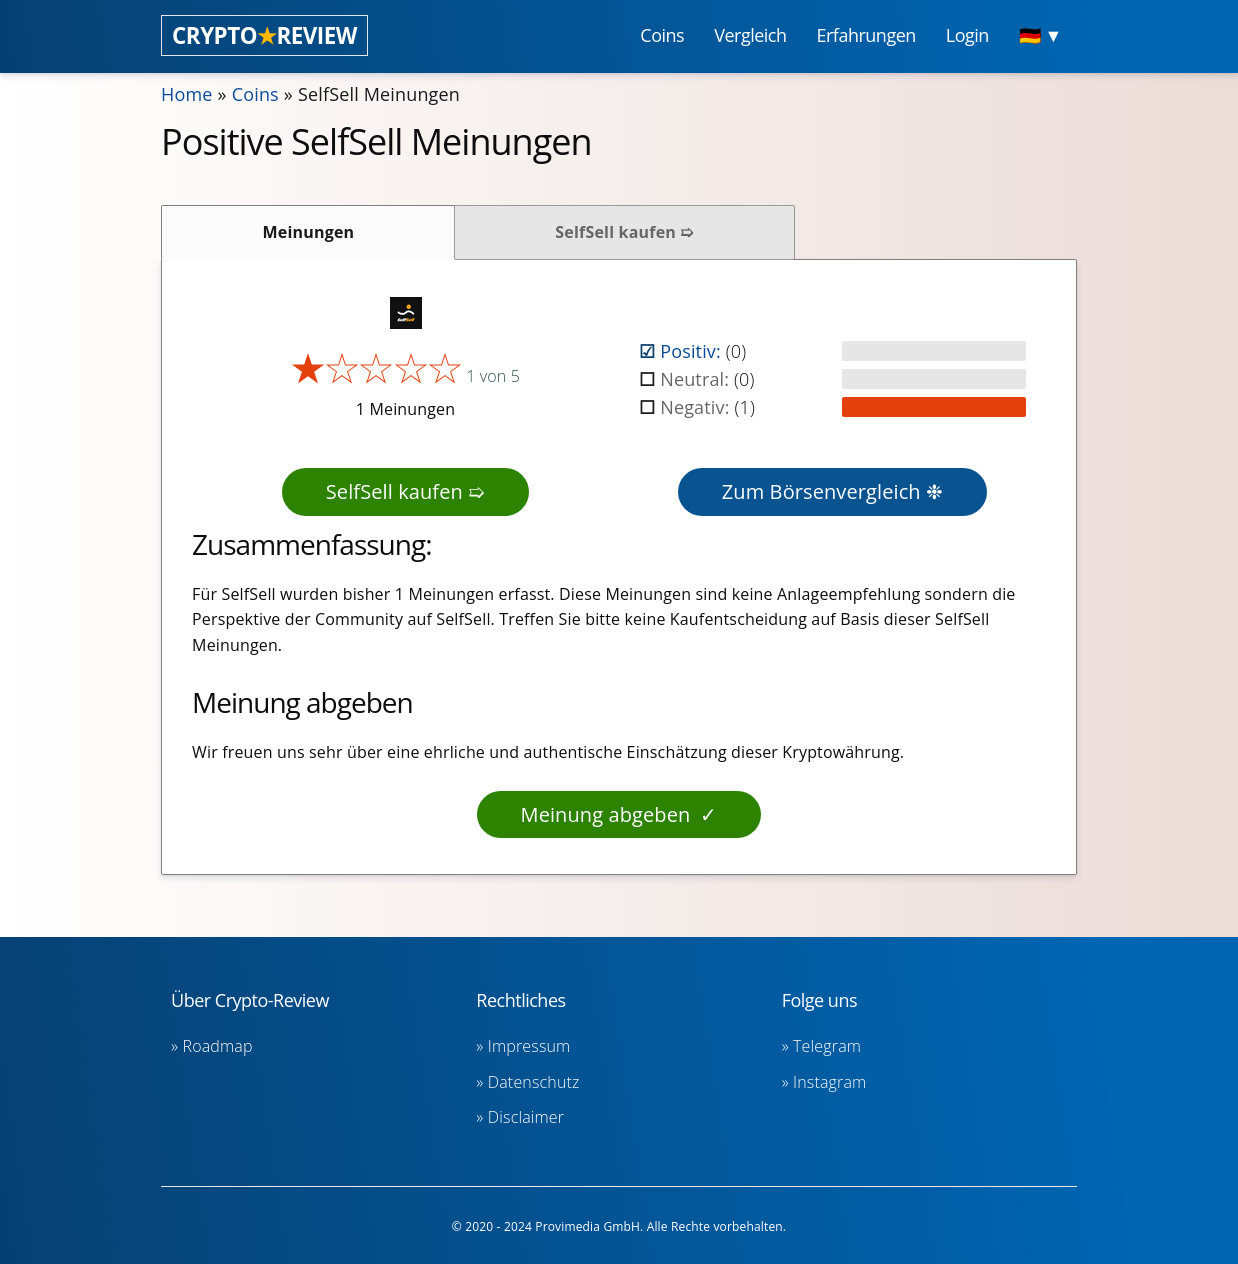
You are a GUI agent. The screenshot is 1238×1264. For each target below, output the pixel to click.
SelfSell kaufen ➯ (624, 232)
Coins (255, 94)
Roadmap (218, 1046)
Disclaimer (526, 1117)
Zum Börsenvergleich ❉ (832, 491)
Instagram (829, 1082)
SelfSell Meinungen (379, 94)
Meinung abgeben (606, 814)
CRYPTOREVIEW (264, 35)
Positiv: (693, 351)
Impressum (529, 1046)
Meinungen (309, 232)
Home (187, 94)
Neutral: (697, 379)
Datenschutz (534, 1082)
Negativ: (697, 407)
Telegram (827, 1046)
